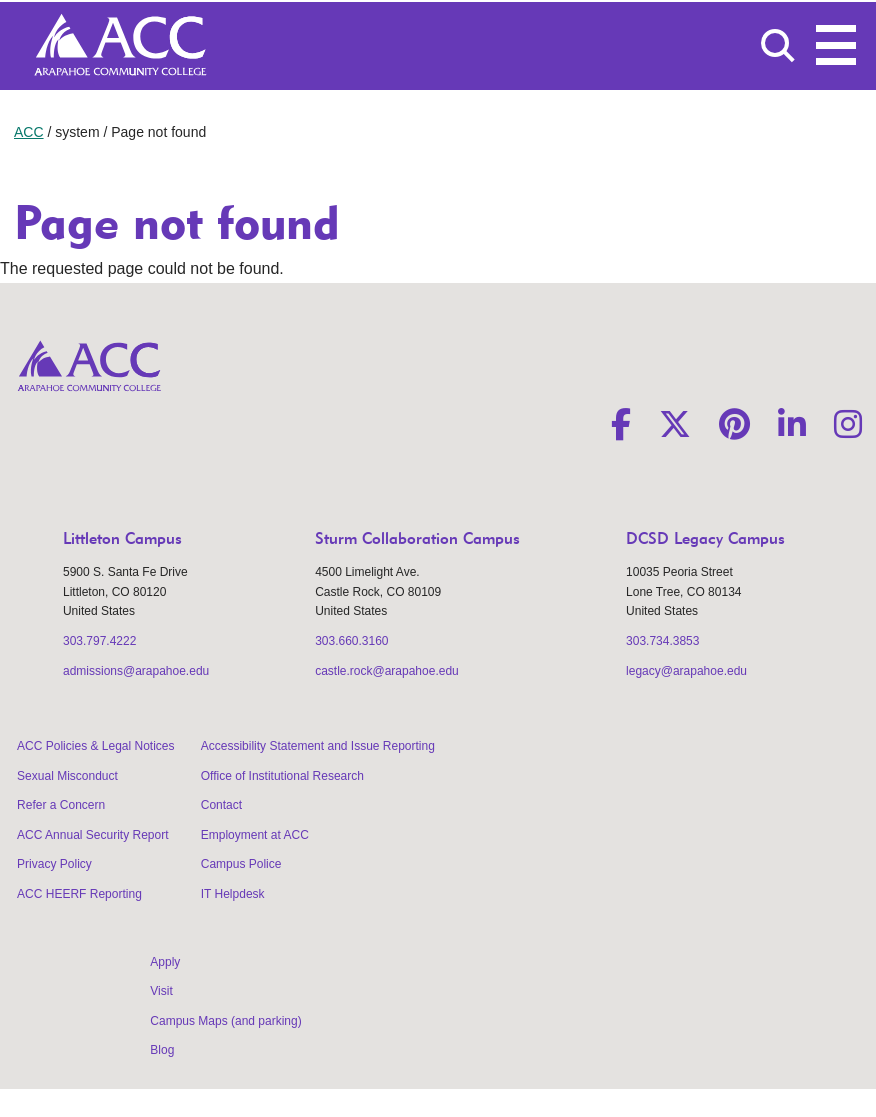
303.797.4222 (99, 641)
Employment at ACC (255, 835)
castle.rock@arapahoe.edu (387, 671)
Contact (221, 805)
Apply (165, 962)
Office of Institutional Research (282, 776)
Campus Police (241, 864)
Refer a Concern (61, 805)
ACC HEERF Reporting (79, 894)
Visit (161, 991)
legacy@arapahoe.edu (686, 671)
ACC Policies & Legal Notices (95, 746)
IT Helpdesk (233, 894)
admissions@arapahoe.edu (136, 671)
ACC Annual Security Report (92, 835)
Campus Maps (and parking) (225, 1021)
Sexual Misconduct (67, 776)
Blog (162, 1050)
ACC (29, 132)
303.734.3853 (662, 641)
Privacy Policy (54, 864)
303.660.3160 (351, 641)
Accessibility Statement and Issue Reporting (318, 746)
